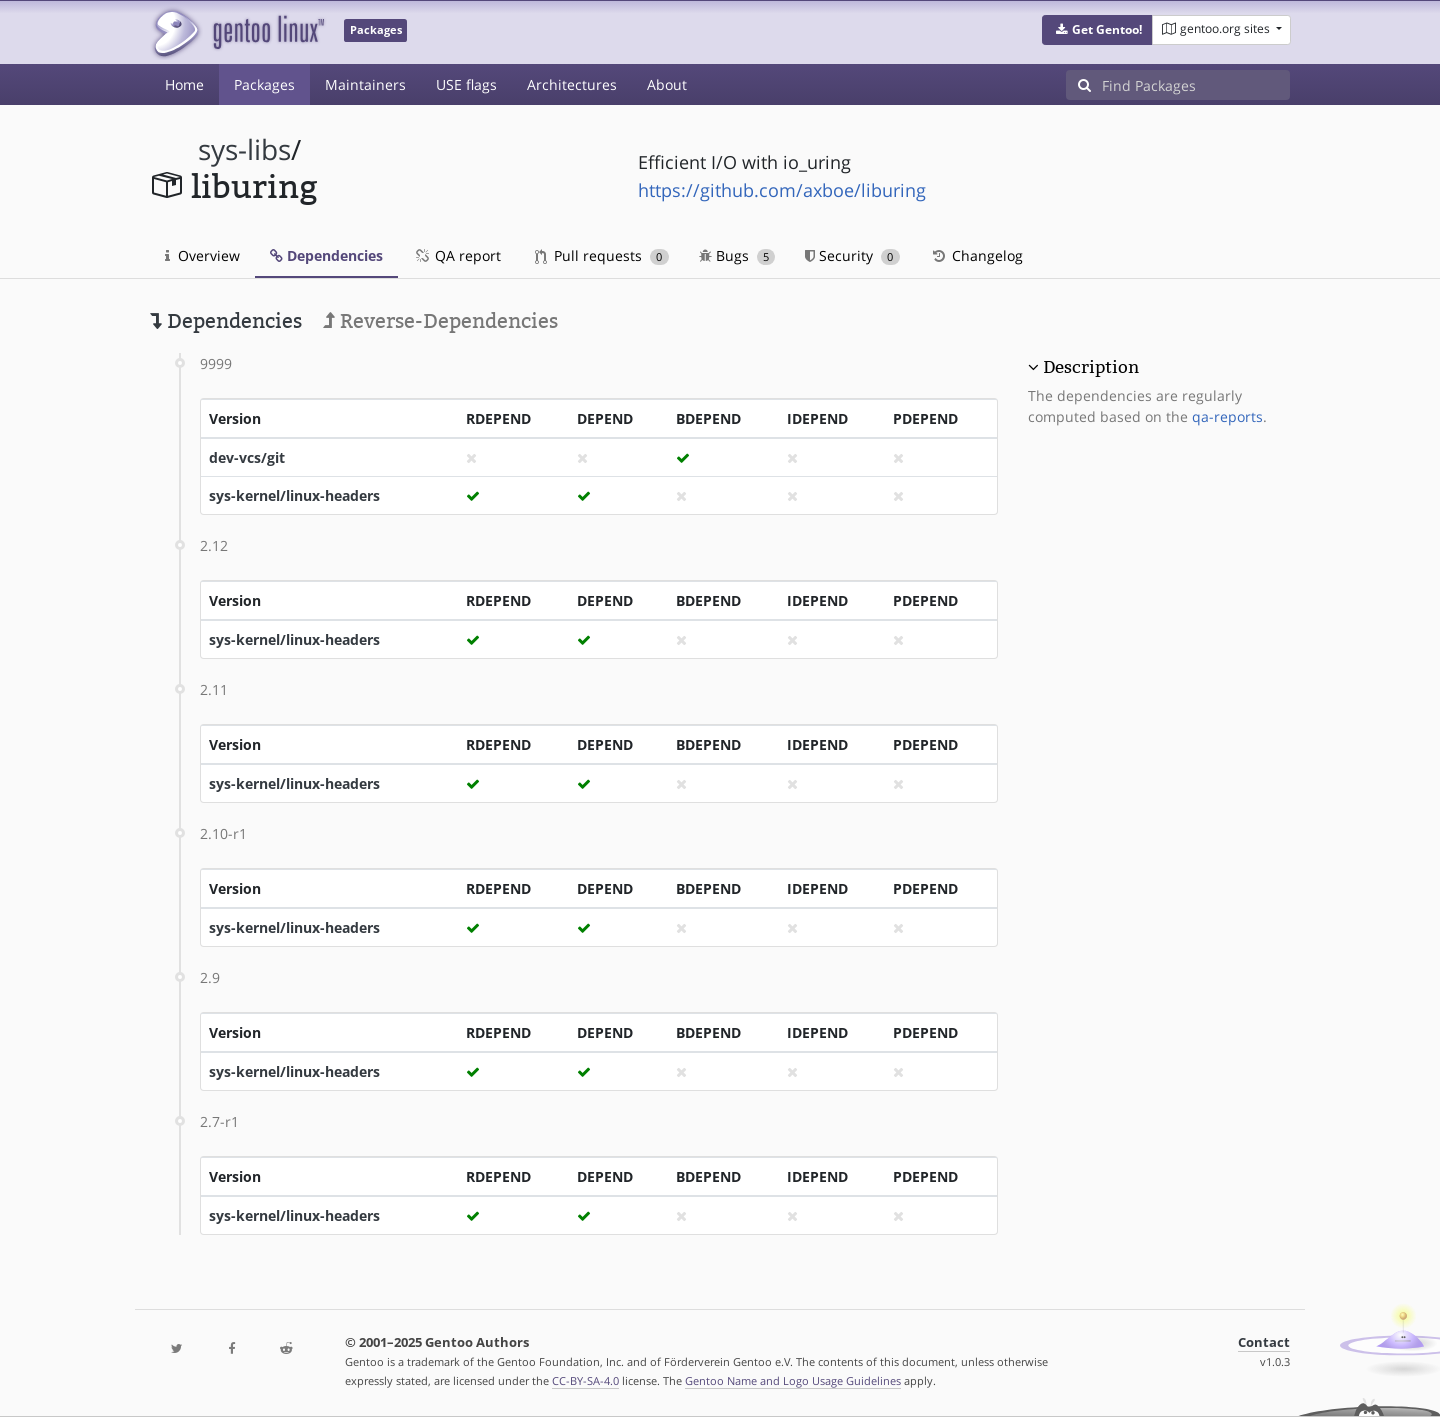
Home (184, 84)
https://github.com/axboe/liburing (782, 190)
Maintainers (365, 84)
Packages (264, 84)
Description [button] (1091, 367)
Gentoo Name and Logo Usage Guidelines (793, 1380)
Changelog (976, 255)
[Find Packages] (1196, 85)
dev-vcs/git (247, 457)
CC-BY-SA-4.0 (585, 1380)
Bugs (737, 255)
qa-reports (1227, 416)
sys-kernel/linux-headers (294, 495)
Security (852, 255)
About (667, 84)
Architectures (572, 84)
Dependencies (326, 255)
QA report (457, 255)
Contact (1264, 1342)
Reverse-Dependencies (440, 321)
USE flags (466, 84)
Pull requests (602, 255)
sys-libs (244, 149)
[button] (1097, 30)
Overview (202, 255)
